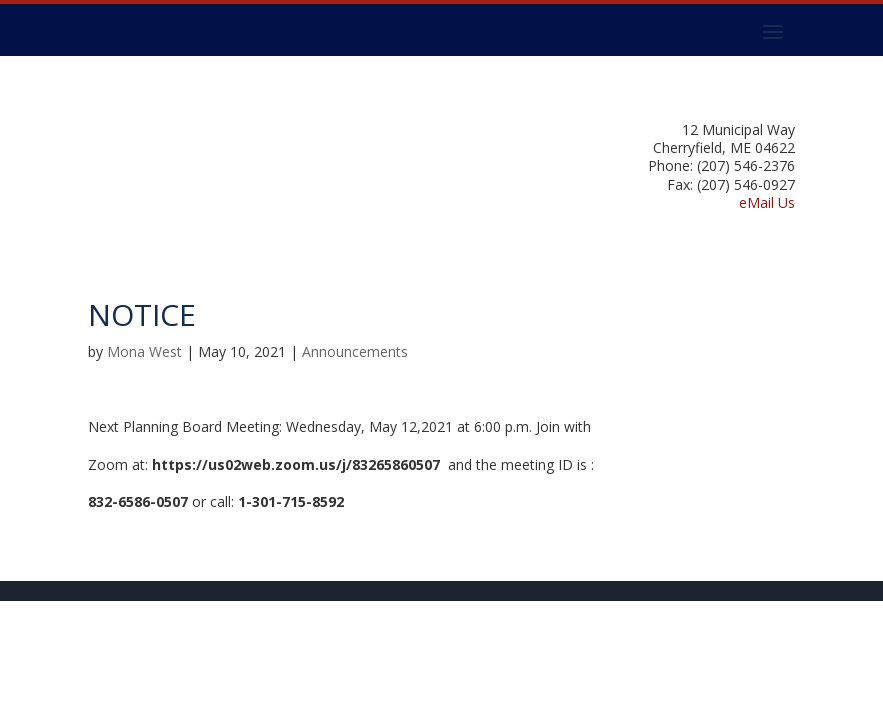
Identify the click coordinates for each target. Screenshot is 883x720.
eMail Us (767, 202)
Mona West (144, 351)
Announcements (355, 351)
